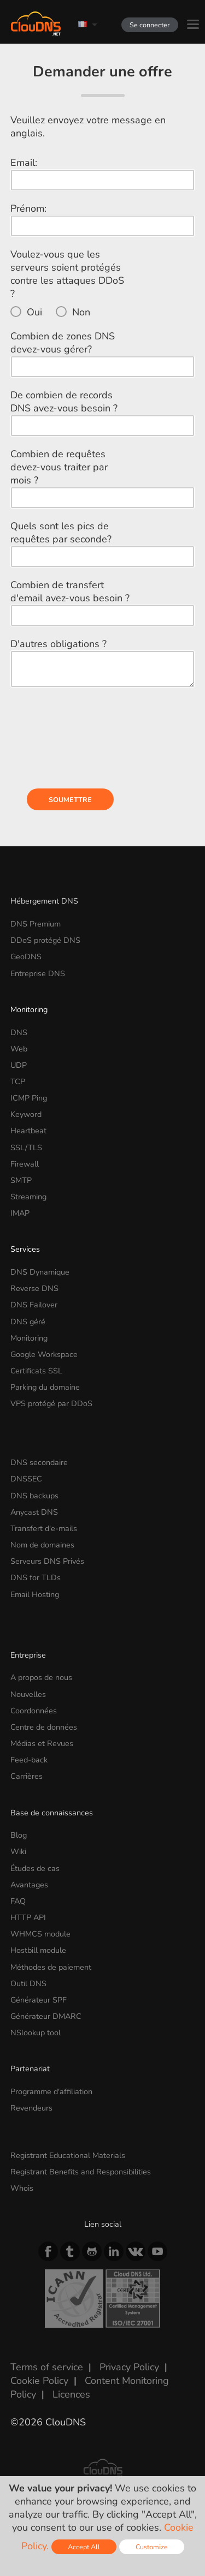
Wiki (18, 1851)
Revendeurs (31, 2107)
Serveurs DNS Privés (47, 1561)
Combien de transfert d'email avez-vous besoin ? (70, 591)
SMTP (21, 1180)
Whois (21, 2188)
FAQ (18, 1901)
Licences (71, 2394)
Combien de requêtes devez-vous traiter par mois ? (59, 467)
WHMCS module (40, 1933)
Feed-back (29, 1759)
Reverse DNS (34, 1288)
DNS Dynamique (39, 1271)
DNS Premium (35, 923)
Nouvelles (28, 1694)
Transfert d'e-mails (43, 1528)
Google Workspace (44, 1354)
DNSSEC (26, 1478)
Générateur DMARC (45, 2016)
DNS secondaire (39, 1462)
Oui (34, 312)
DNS (18, 1032)
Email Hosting (34, 1594)
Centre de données (43, 1727)
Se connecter (150, 24)
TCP (17, 1081)
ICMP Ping (28, 1097)
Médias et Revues (41, 1743)
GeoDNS (26, 956)
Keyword (26, 1114)
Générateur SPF (38, 1999)
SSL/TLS (26, 1147)
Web (18, 1048)
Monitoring (29, 1009)
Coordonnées (33, 1710)
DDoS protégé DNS (45, 940)
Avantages (29, 1884)
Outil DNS (28, 1983)
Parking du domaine (45, 1387)
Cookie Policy (39, 2380)
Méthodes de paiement (50, 1967)
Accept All (84, 2546)
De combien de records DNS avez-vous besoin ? (64, 402)
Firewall (24, 1163)
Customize (152, 2546)
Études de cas (35, 1868)
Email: (23, 162)
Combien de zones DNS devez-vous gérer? (62, 343)
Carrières (26, 1776)
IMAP (20, 1213)
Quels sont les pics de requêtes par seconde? (61, 532)
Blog (18, 1835)
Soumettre (70, 799)
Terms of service (46, 2367)
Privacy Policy (129, 2367)
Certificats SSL (36, 1370)
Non (81, 312)
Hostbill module (38, 1950)
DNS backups (34, 1495)
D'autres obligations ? (58, 643)
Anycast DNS (34, 1512)
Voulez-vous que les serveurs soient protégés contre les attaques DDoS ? (67, 274)
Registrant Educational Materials (67, 2155)
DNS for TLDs (35, 1577)
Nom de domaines (42, 1544)
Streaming (28, 1196)
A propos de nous (41, 1677)
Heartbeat (28, 1130)
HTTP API (28, 1917)
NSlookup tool (35, 2032)
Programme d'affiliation (51, 2091)
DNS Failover (33, 1304)
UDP (18, 1065)
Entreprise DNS (37, 973)
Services (25, 1249)
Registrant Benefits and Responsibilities (80, 2171)
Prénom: (28, 208)
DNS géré (27, 1321)
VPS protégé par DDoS (51, 1403)
